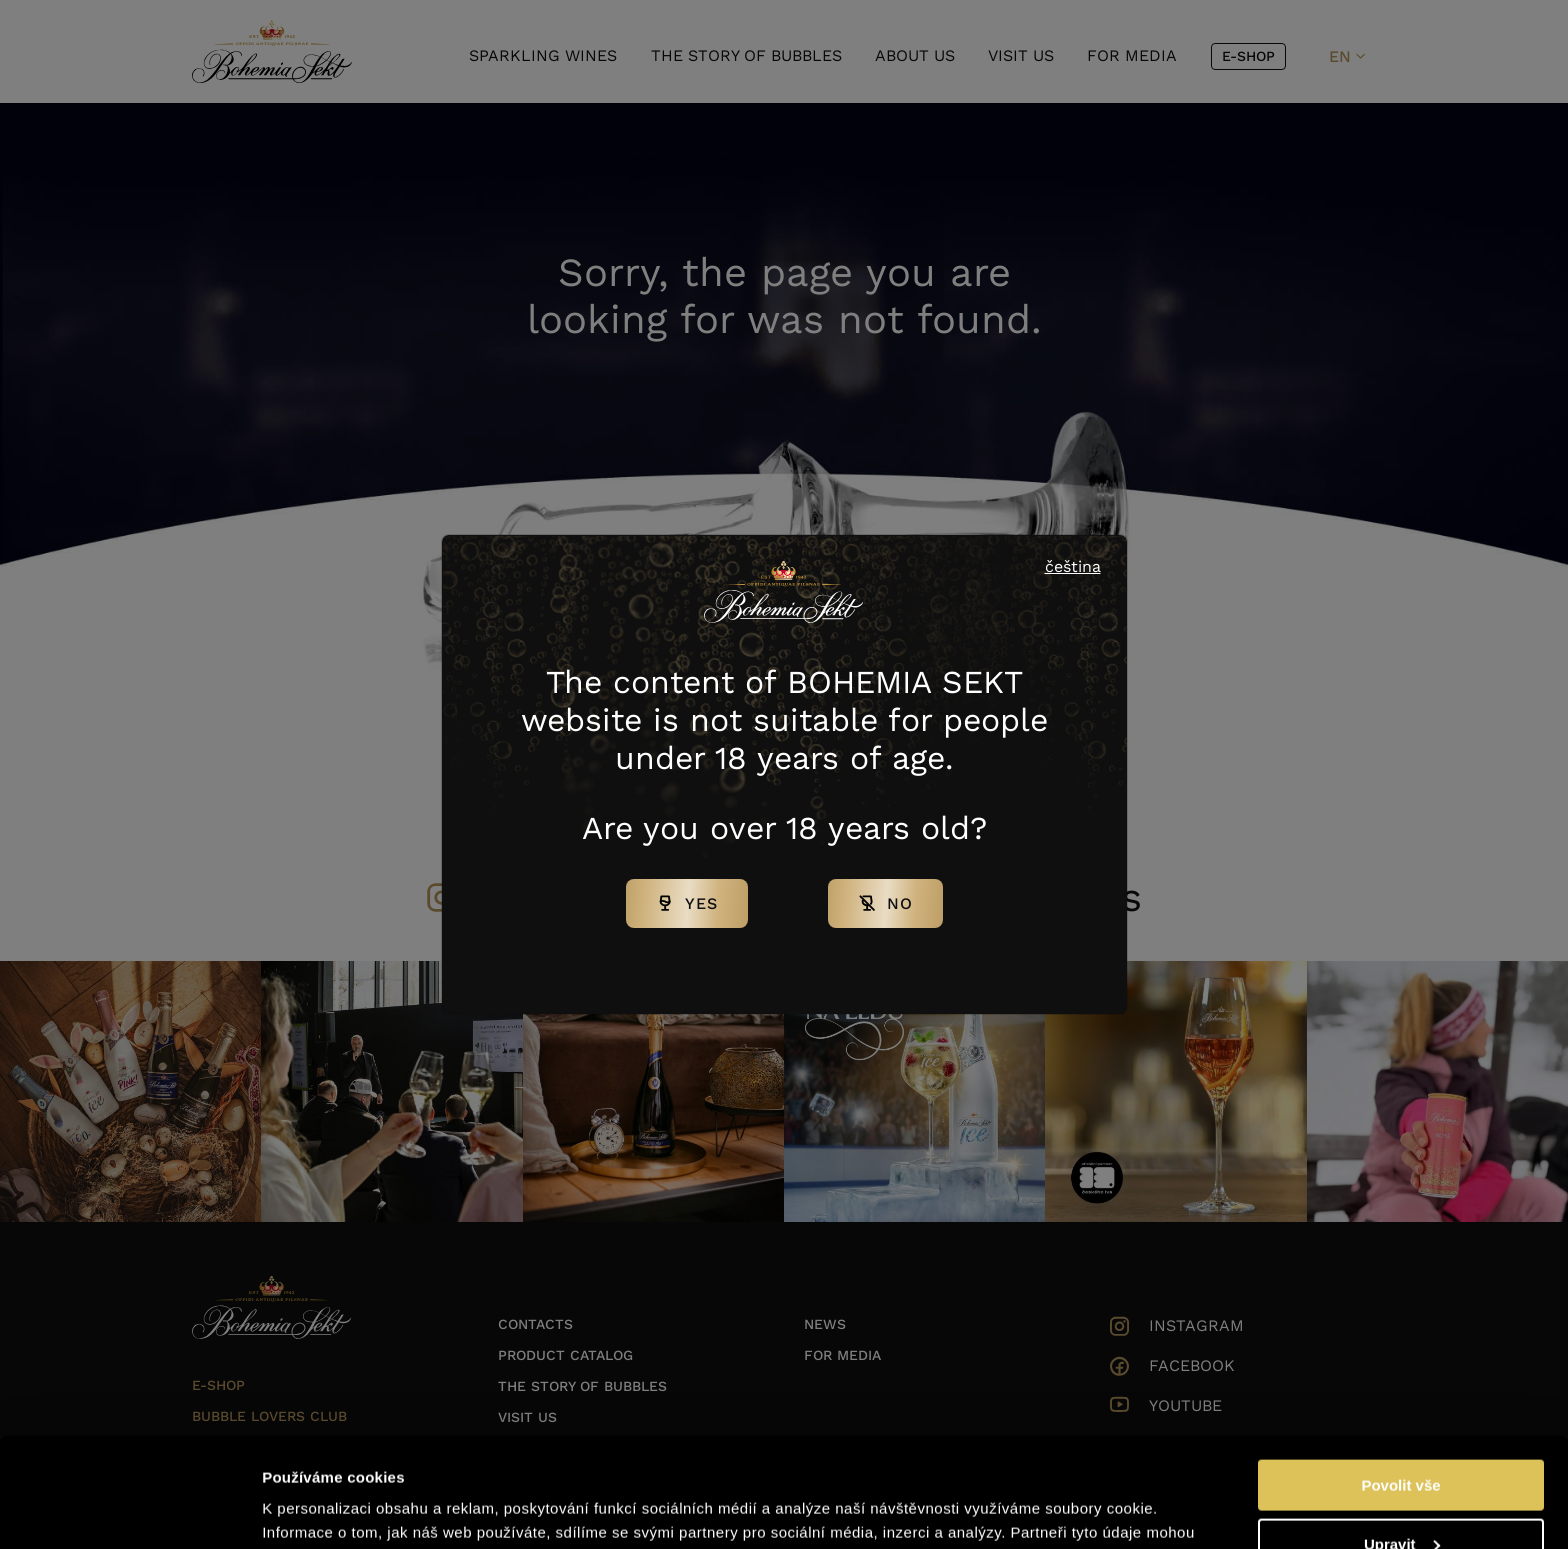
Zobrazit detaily (318, 1508)
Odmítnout (1401, 1499)
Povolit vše (1400, 1382)
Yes (701, 903)
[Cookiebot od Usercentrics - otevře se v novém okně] (129, 1510)
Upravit (1402, 1441)
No (900, 903)
